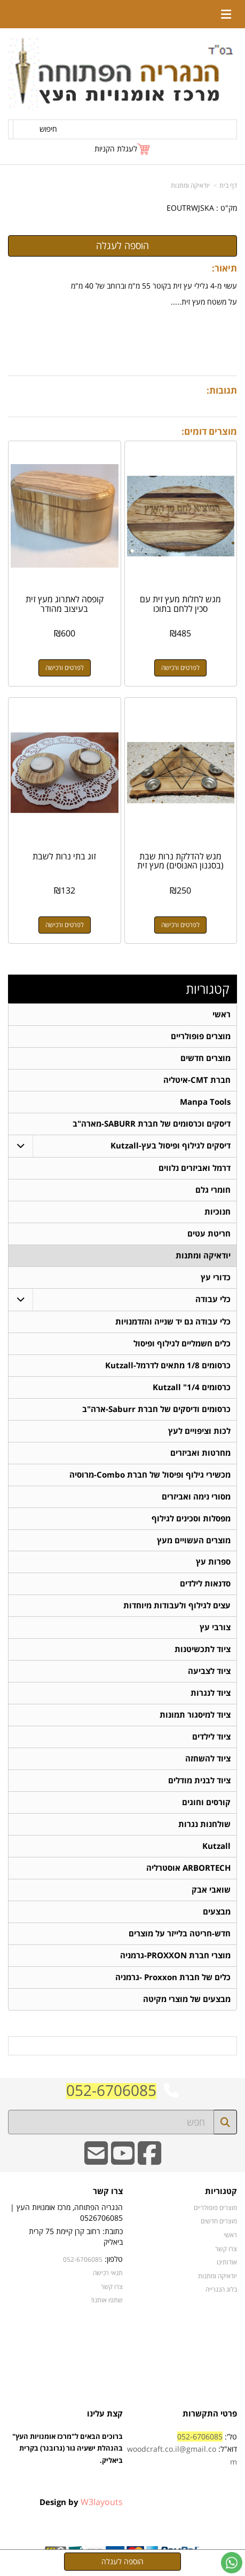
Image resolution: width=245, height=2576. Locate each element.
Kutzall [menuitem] (216, 1846)
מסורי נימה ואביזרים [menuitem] (196, 1496)
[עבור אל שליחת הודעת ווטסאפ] (231, 2562)
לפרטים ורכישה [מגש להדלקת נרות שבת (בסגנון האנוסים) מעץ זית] (180, 924)
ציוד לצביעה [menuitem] (209, 1671)
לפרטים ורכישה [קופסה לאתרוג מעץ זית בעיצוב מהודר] (64, 667)
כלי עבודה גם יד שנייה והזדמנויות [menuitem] (173, 1321)
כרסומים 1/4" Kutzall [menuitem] (192, 1387)
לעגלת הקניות (115, 148)
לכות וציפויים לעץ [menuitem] (199, 1431)
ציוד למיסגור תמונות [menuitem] (195, 1715)
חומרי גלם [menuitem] (213, 1189)
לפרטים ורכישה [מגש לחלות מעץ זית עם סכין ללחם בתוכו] (180, 667)
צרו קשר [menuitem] (226, 2249)
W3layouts (102, 2502)
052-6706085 (111, 2090)
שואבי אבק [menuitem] (211, 1890)
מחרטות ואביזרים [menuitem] (200, 1452)
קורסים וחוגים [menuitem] (206, 1802)
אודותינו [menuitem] (227, 2263)
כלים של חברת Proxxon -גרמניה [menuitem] (173, 1977)
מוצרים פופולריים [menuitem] (201, 1036)
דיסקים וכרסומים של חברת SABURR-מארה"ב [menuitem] (152, 1123)
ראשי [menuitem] (221, 1014)
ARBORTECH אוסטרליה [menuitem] (188, 1868)
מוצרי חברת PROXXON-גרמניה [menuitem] (175, 1955)
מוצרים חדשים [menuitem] (205, 1058)
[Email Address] (96, 2161)
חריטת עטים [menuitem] (209, 1233)
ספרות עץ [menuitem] (213, 1562)
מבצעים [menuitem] (217, 1912)
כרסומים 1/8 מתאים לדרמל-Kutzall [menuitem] (168, 1365)
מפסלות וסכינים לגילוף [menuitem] (191, 1518)
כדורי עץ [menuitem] (216, 1277)
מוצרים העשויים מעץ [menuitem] (194, 1540)
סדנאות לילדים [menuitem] (205, 1584)
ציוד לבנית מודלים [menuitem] (199, 1781)
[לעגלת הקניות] (122, 148)
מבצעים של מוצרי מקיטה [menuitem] (187, 1999)
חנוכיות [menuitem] (217, 1211)
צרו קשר (112, 2287)
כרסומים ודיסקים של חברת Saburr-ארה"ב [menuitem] (156, 1409)
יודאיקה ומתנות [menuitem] (203, 1255)
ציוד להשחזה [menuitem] (208, 1759)
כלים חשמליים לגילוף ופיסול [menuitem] (182, 1343)
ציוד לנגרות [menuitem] (211, 1693)
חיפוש (48, 129)
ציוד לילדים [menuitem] (211, 1737)
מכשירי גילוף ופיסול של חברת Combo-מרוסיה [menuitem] (150, 1474)
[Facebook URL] (149, 2161)
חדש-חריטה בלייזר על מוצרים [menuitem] (180, 1934)
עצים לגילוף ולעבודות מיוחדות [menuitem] (177, 1606)
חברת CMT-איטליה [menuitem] (197, 1080)
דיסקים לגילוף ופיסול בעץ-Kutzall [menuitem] (170, 1145)
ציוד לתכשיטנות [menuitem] (203, 1649)
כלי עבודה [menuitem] (213, 1299)
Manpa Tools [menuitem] (205, 1101)
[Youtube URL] (123, 2161)
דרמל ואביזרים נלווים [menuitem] (195, 1168)
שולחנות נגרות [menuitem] (204, 1824)
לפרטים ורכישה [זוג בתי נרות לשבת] (64, 924)
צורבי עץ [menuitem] (215, 1627)
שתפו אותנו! (107, 2300)
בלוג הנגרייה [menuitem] (221, 2290)
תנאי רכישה (108, 2273)
